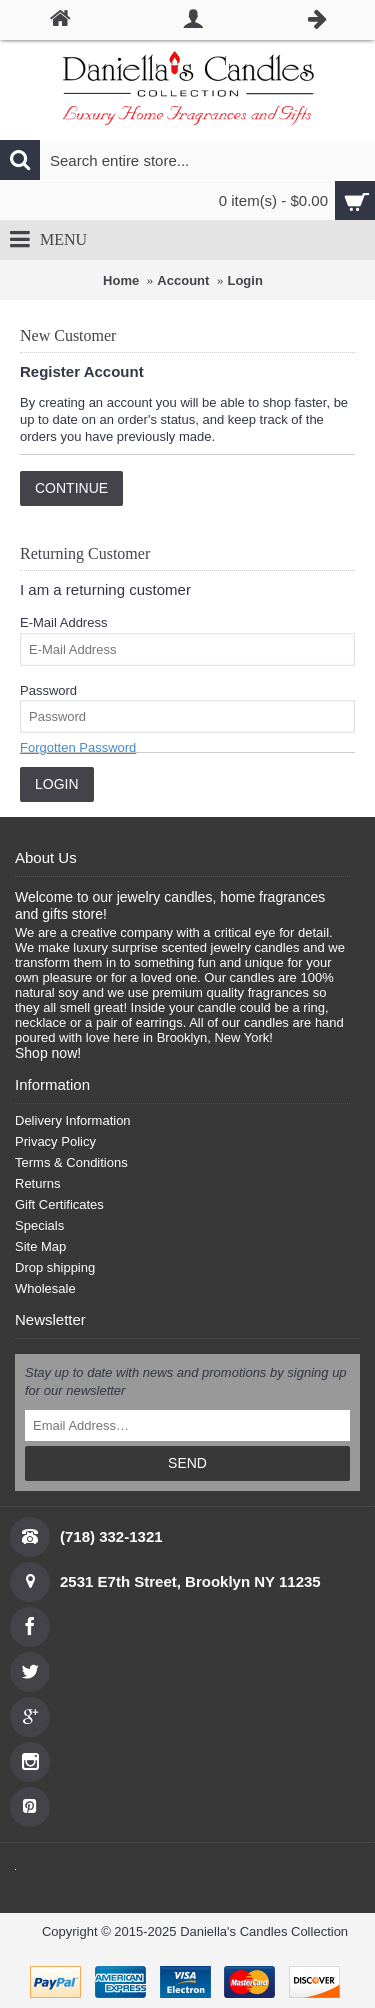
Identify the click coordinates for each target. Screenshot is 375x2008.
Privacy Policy (55, 1141)
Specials (39, 1225)
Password (48, 690)
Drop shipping (55, 1267)
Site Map (40, 1246)
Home (121, 280)
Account (183, 280)
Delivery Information (73, 1120)
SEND (187, 1463)
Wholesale (45, 1288)
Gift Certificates (59, 1204)
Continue (71, 488)
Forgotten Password (78, 747)
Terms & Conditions (71, 1162)
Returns (38, 1183)
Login (244, 280)
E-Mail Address (63, 622)
